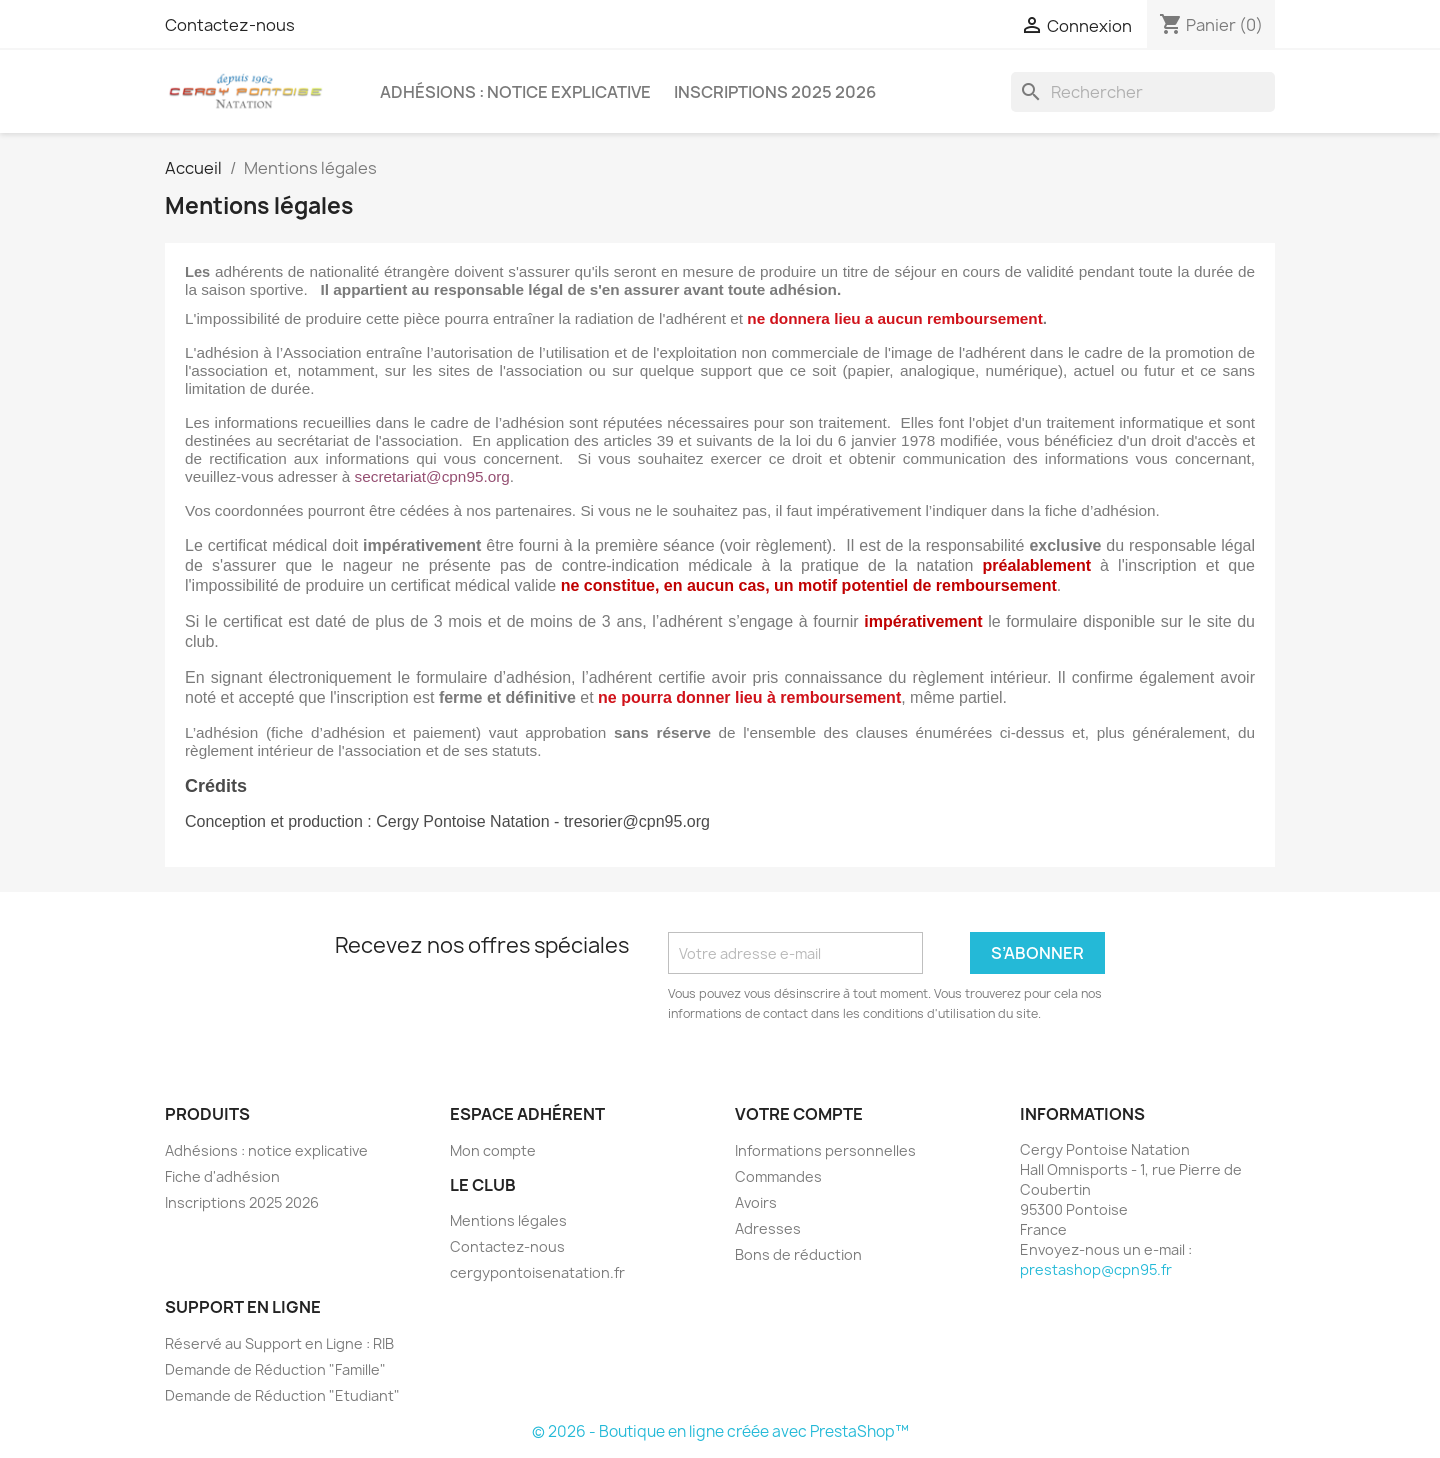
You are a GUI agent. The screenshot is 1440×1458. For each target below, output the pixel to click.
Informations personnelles (825, 1150)
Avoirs (756, 1202)
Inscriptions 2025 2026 (775, 92)
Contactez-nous (230, 25)
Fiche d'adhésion (222, 1176)
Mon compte (493, 1150)
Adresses (768, 1228)
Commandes (778, 1176)
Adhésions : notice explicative (515, 92)
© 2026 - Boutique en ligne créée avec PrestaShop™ (720, 1431)
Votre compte (799, 1114)
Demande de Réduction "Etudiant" (282, 1395)
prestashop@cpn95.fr (1096, 1269)
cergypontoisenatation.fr (537, 1272)
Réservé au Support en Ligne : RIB (279, 1343)
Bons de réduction (798, 1254)
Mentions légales (508, 1220)
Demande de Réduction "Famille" (275, 1369)
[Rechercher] (1143, 92)
